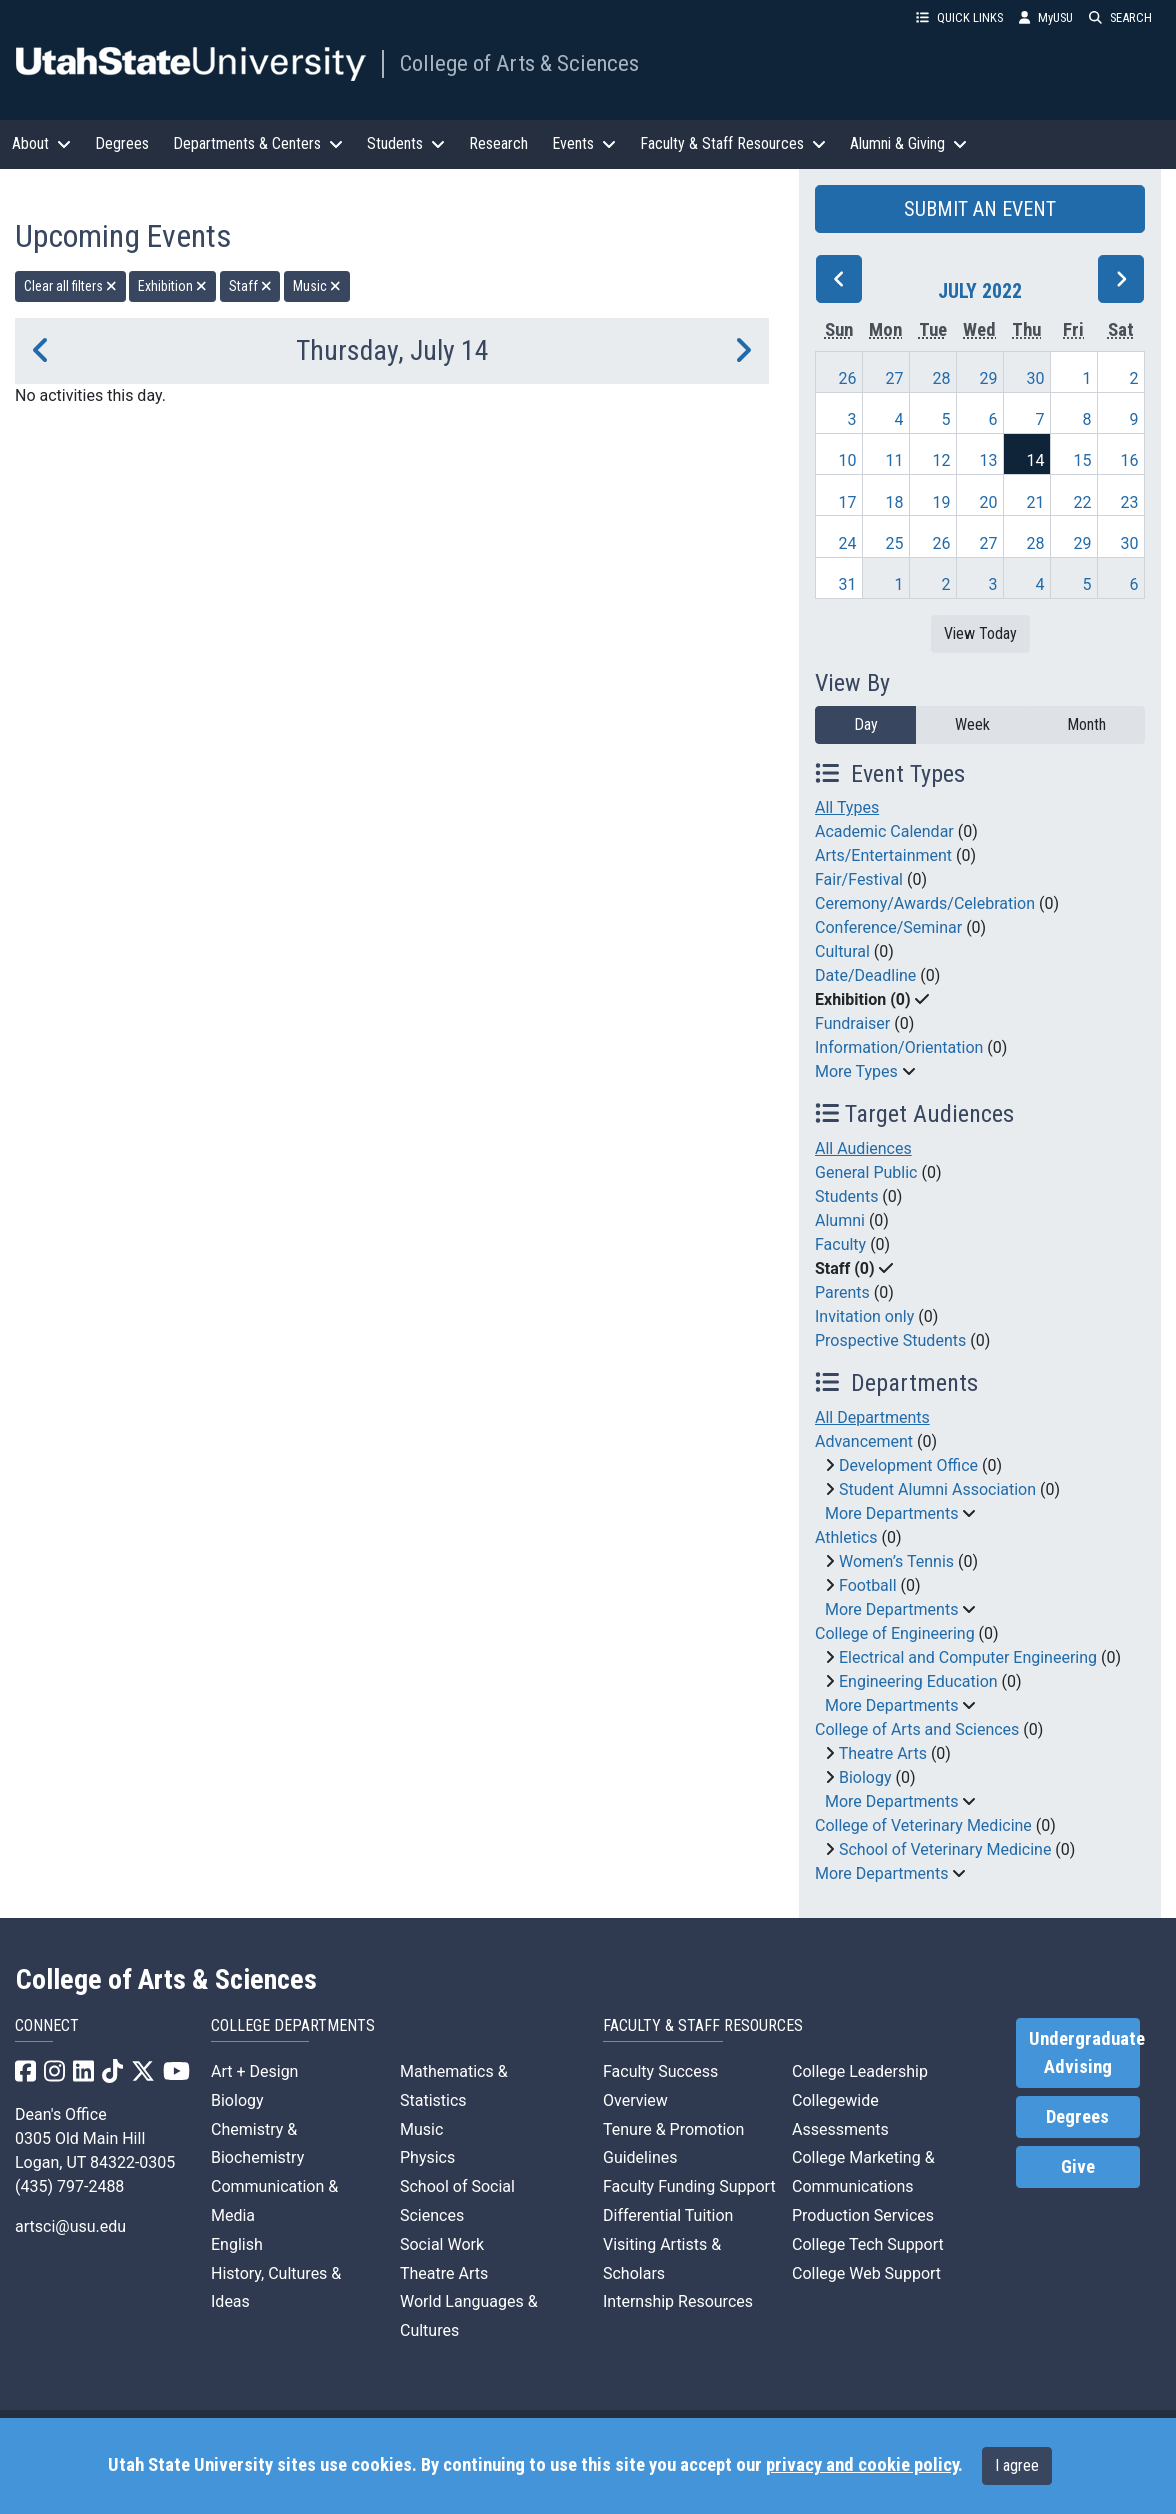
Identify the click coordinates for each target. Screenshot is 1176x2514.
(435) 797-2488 (69, 2186)
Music (421, 2129)
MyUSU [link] (1046, 17)
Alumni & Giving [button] (908, 143)
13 (988, 460)
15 (1082, 460)
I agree (1017, 2465)
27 (894, 378)
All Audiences (863, 1148)
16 (1129, 460)
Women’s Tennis (896, 1561)
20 (988, 502)
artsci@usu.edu (70, 2226)
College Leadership (860, 2071)
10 (847, 460)
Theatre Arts (883, 1753)
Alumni (840, 1220)
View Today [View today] (980, 633)
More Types (856, 1071)
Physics (427, 2157)
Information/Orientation (899, 1047)
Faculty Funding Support (689, 2186)
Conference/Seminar (888, 927)
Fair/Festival (859, 879)
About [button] (41, 143)
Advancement (864, 1441)
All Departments (872, 1417)
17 (847, 502)
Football (868, 1585)
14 (1035, 460)
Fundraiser (852, 1023)
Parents (842, 1292)
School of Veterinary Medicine (945, 1849)
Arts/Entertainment (883, 855)
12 (941, 460)
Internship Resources (678, 2301)
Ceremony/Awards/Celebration (925, 903)
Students (846, 1196)
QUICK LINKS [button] (959, 17)
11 (894, 460)
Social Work (442, 2244)
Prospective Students (890, 1340)
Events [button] (584, 143)
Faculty (840, 1244)
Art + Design (254, 2071)
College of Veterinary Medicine (923, 1825)
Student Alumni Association (937, 1489)
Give (1078, 2167)
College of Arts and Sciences (917, 1729)
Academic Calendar (884, 831)
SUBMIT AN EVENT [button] (980, 209)
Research (498, 143)
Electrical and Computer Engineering (968, 1657)
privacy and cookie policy (862, 2465)
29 (988, 378)
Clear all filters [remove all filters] (70, 286)
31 (847, 584)
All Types (847, 807)
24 (847, 543)
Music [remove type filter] (317, 286)
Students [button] (406, 143)
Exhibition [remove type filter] (172, 286)
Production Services (863, 2215)
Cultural (842, 951)
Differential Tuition (668, 2215)
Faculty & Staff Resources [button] (733, 143)
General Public (866, 1172)
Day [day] (866, 724)
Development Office (908, 1465)
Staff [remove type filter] (250, 286)
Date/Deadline (865, 975)
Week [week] (972, 724)
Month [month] (1086, 724)
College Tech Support (868, 2244)
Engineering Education (918, 1681)
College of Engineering (895, 1633)
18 (894, 502)
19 (941, 502)
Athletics (846, 1537)
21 (1035, 502)
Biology (865, 1777)
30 (1035, 378)
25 (894, 543)
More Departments (891, 1513)
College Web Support (866, 2273)
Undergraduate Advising (1085, 2053)
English (237, 2244)
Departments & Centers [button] (258, 143)
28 (941, 378)
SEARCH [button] (1120, 17)
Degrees (122, 143)
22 (1082, 502)
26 (847, 378)
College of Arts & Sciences (519, 63)
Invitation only (864, 1316)
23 (1129, 502)
